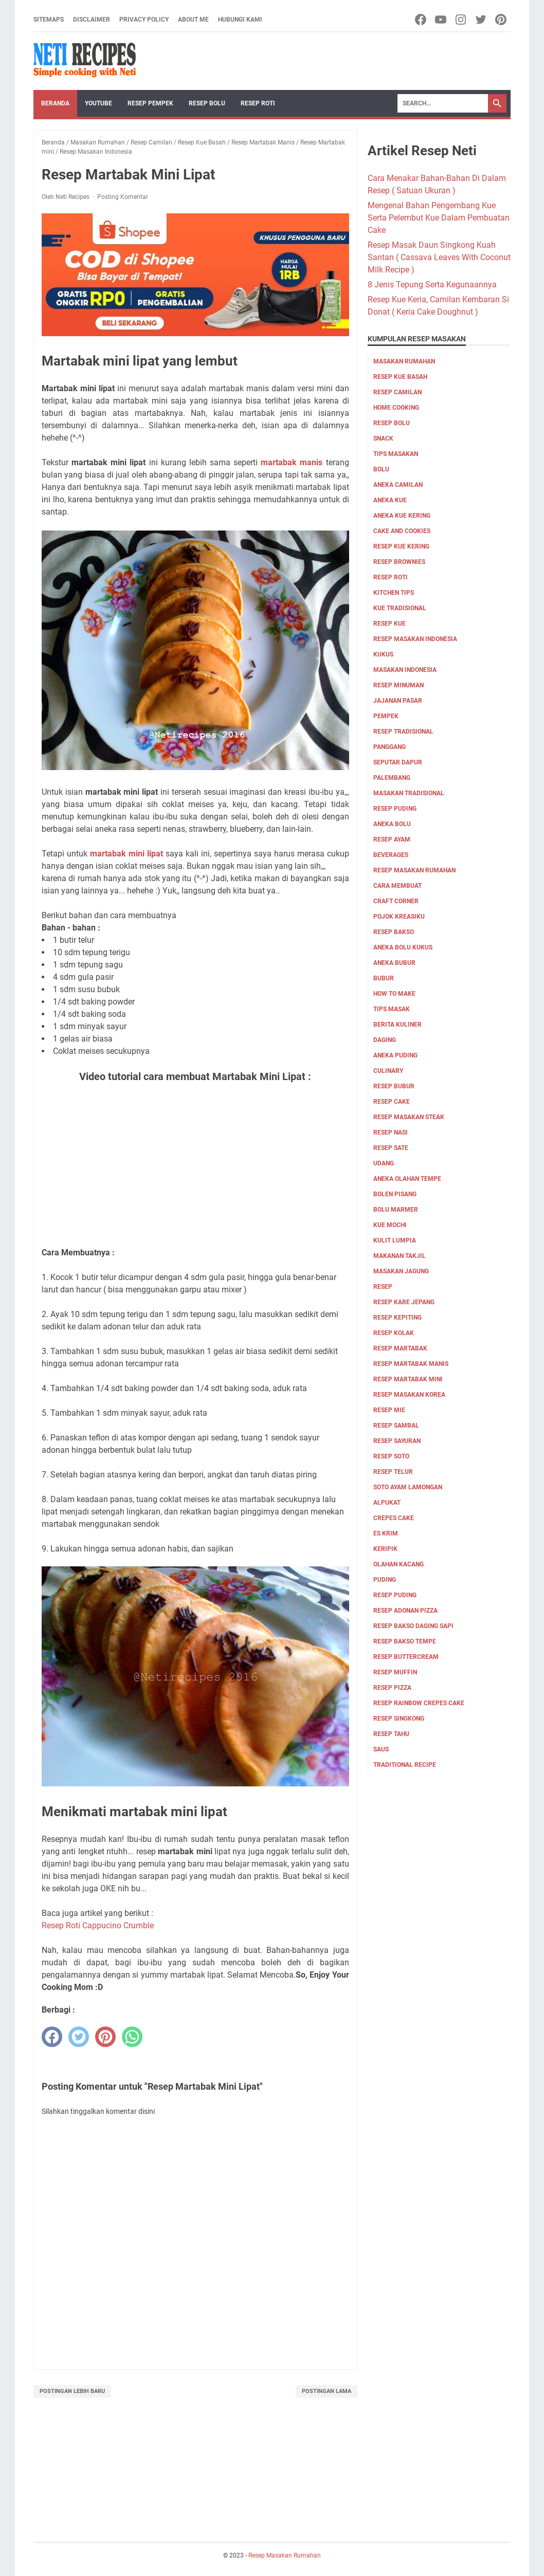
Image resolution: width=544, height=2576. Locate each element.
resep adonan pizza (405, 1610)
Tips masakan (395, 454)
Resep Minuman (398, 685)
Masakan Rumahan (404, 361)
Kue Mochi (390, 1225)
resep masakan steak (408, 1117)
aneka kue (390, 500)
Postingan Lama (326, 2391)
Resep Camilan (397, 392)
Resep (382, 1286)
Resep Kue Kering (401, 546)
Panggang (389, 747)
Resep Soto (391, 1456)
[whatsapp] (132, 2036)
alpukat (387, 1502)
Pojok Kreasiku (399, 916)
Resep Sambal (396, 1425)
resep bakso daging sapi (413, 1626)
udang (383, 1163)
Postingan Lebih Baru (72, 2391)
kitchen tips (393, 592)
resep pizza (392, 1687)
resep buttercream (406, 1656)
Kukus (383, 654)
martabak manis (291, 462)
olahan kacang (398, 1564)
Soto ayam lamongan (407, 1487)
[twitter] (78, 2036)
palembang (391, 777)
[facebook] (52, 2036)
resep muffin (395, 1672)
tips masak (391, 1009)
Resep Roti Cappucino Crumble (98, 1925)
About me (193, 19)
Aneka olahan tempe (407, 1178)
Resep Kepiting (397, 1317)
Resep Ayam (391, 839)
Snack (383, 438)
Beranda (55, 103)
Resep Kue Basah (400, 376)
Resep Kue (389, 623)
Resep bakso (393, 932)
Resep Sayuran (397, 1441)
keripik (385, 1548)
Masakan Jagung (401, 1271)
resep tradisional (403, 731)
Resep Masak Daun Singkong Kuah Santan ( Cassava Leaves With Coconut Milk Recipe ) (439, 257)
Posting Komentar (122, 196)
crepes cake (393, 1518)
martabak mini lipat (126, 853)
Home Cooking (396, 407)
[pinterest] (105, 2036)
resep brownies (399, 561)
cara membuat (397, 885)
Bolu (381, 469)
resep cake (391, 1101)
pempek (385, 716)
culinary (388, 1070)
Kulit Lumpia (394, 1240)
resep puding (394, 808)
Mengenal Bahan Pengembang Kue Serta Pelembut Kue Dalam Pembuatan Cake (439, 217)
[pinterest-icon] (502, 19)
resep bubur (393, 1086)
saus (381, 1749)
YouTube (98, 103)
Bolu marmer (395, 1209)
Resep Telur (393, 1471)
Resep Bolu (207, 103)
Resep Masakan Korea (409, 1394)
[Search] (442, 103)
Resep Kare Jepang (403, 1302)
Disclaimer (91, 19)
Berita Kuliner (397, 1024)
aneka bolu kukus (402, 947)
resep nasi (390, 1132)
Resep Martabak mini (408, 1379)
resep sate (390, 1148)
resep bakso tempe (404, 1641)
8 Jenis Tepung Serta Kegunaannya (432, 284)
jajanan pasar (397, 700)
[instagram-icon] (461, 19)
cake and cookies (401, 531)
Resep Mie (389, 1410)
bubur (383, 978)
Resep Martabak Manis (410, 1363)
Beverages (390, 854)
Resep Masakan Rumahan (414, 870)
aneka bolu (392, 824)
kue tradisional (399, 608)
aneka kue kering (401, 515)
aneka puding (395, 1055)
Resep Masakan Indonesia (415, 639)
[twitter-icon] (482, 19)
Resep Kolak (393, 1333)
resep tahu (391, 1734)
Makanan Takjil (399, 1255)
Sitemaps (48, 19)
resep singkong (398, 1718)
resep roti (390, 577)
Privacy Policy (144, 19)
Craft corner (396, 901)
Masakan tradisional (408, 793)
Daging (384, 1040)
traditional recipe (404, 1764)
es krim (385, 1533)
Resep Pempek (150, 103)
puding (384, 1579)
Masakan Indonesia (405, 669)
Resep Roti (258, 103)
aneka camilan (398, 484)
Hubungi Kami (240, 19)
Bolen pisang (394, 1194)
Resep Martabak (400, 1348)
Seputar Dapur (397, 762)
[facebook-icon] (421, 19)
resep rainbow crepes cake (418, 1703)
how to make (394, 993)
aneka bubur (394, 962)
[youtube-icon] (441, 19)
